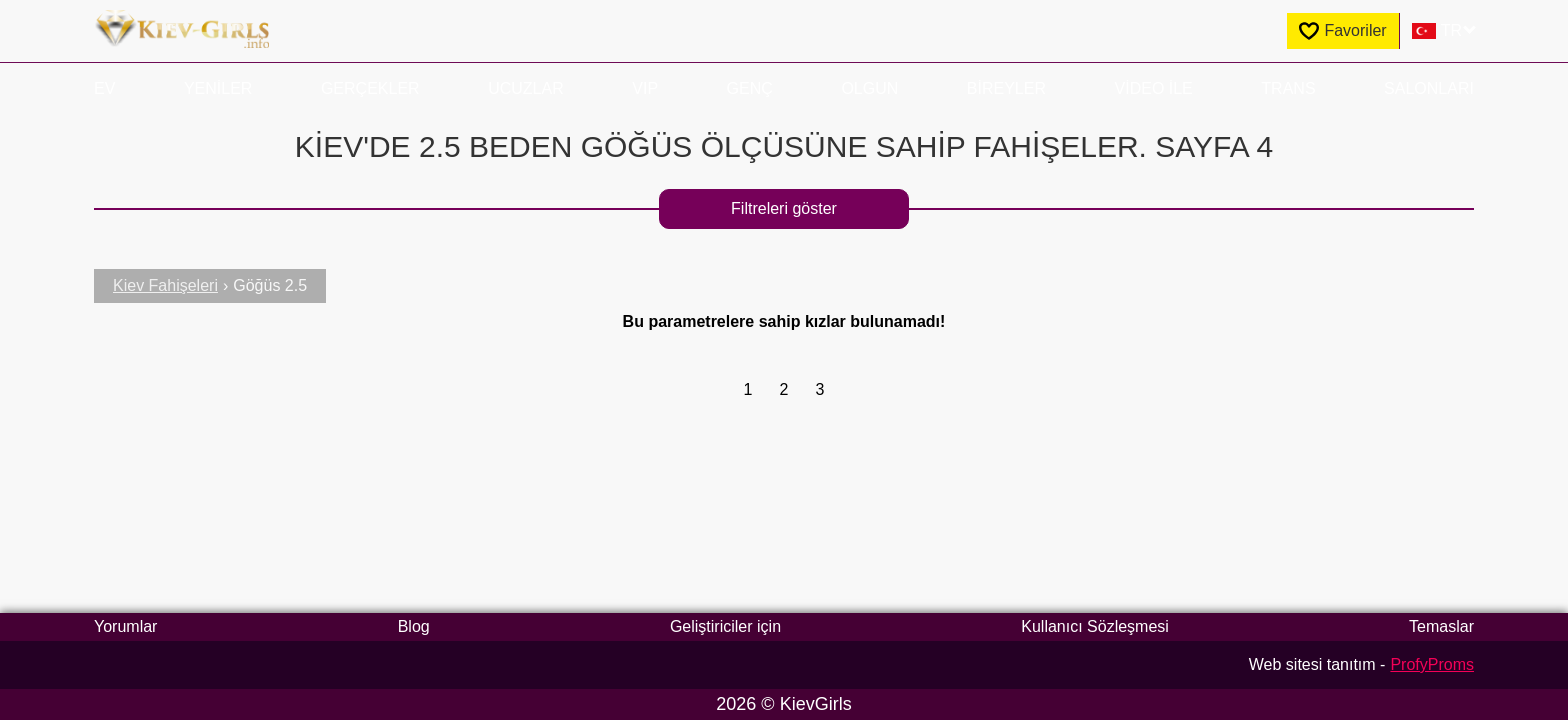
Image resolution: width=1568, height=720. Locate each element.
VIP (645, 88)
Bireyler (1006, 88)
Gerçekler (370, 88)
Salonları (1429, 88)
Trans (1288, 88)
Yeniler (218, 88)
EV (104, 88)
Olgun (869, 88)
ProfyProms (1432, 664)
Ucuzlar (526, 88)
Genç (750, 88)
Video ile (1154, 88)
